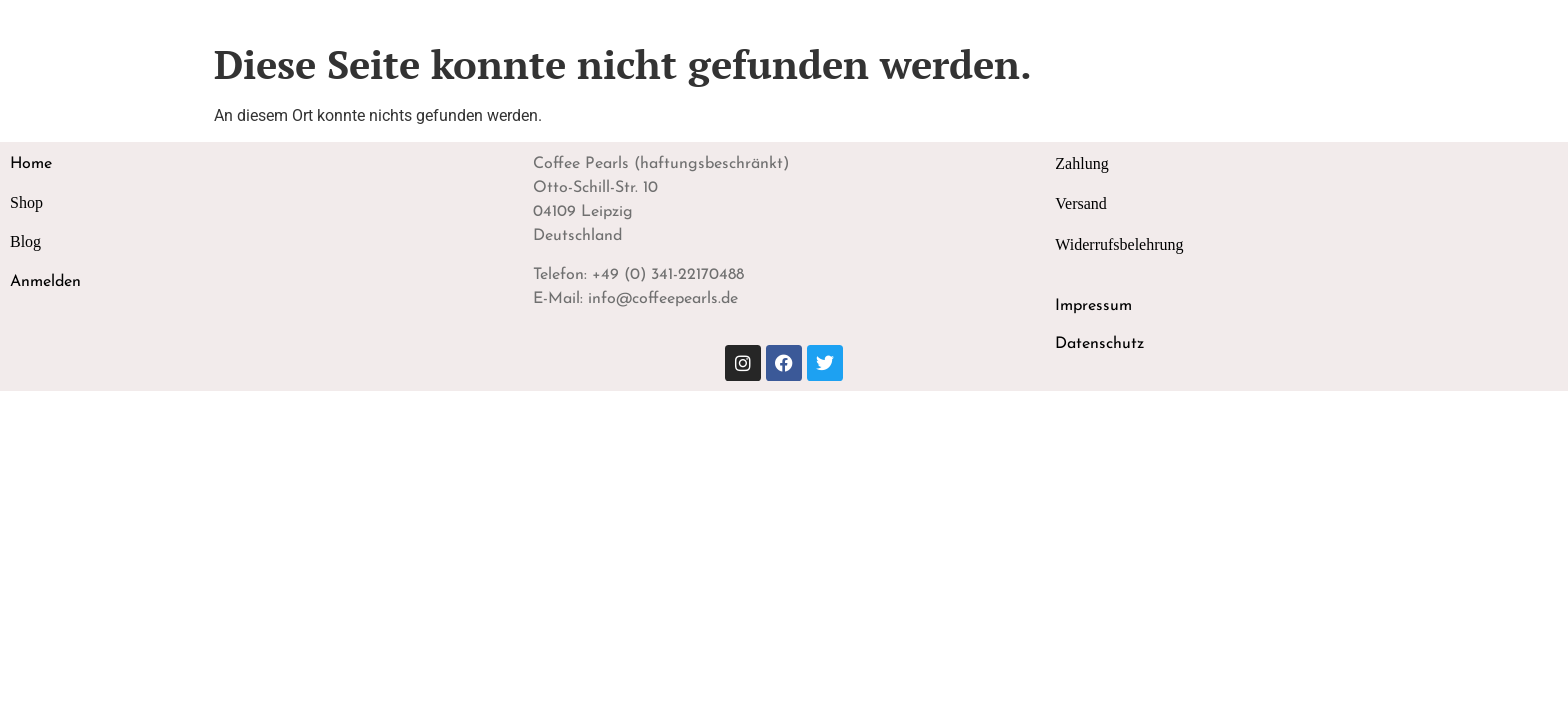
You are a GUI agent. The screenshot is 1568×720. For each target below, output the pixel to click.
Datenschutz (1099, 344)
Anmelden (45, 282)
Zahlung (1081, 163)
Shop (26, 202)
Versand (1081, 203)
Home (31, 164)
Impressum (1093, 306)
